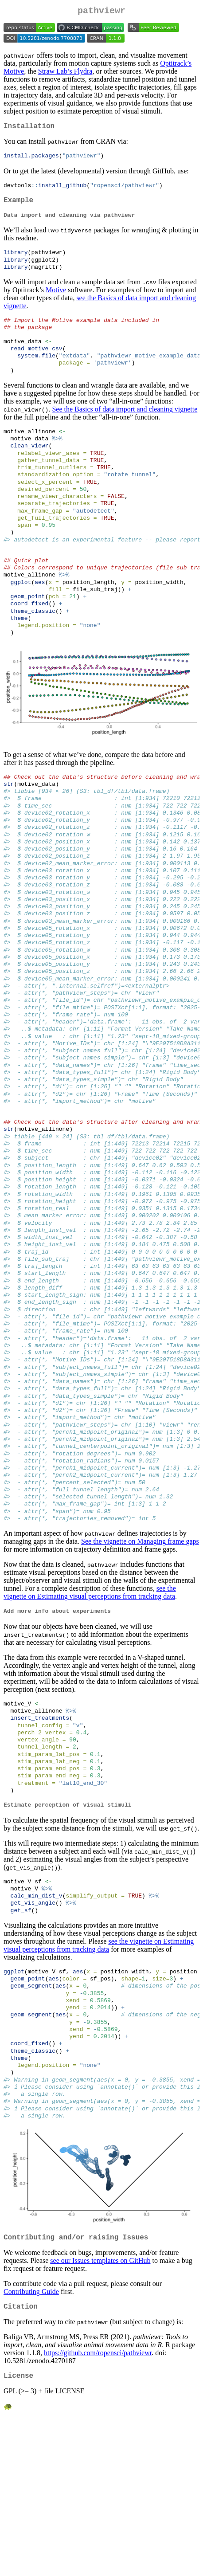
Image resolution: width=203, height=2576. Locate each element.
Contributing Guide (31, 2446)
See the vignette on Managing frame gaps (140, 1661)
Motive (56, 300)
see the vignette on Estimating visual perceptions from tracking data (90, 1712)
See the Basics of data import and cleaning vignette (124, 426)
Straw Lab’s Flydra (65, 73)
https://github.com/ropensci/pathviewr (98, 2509)
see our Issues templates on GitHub (100, 2415)
